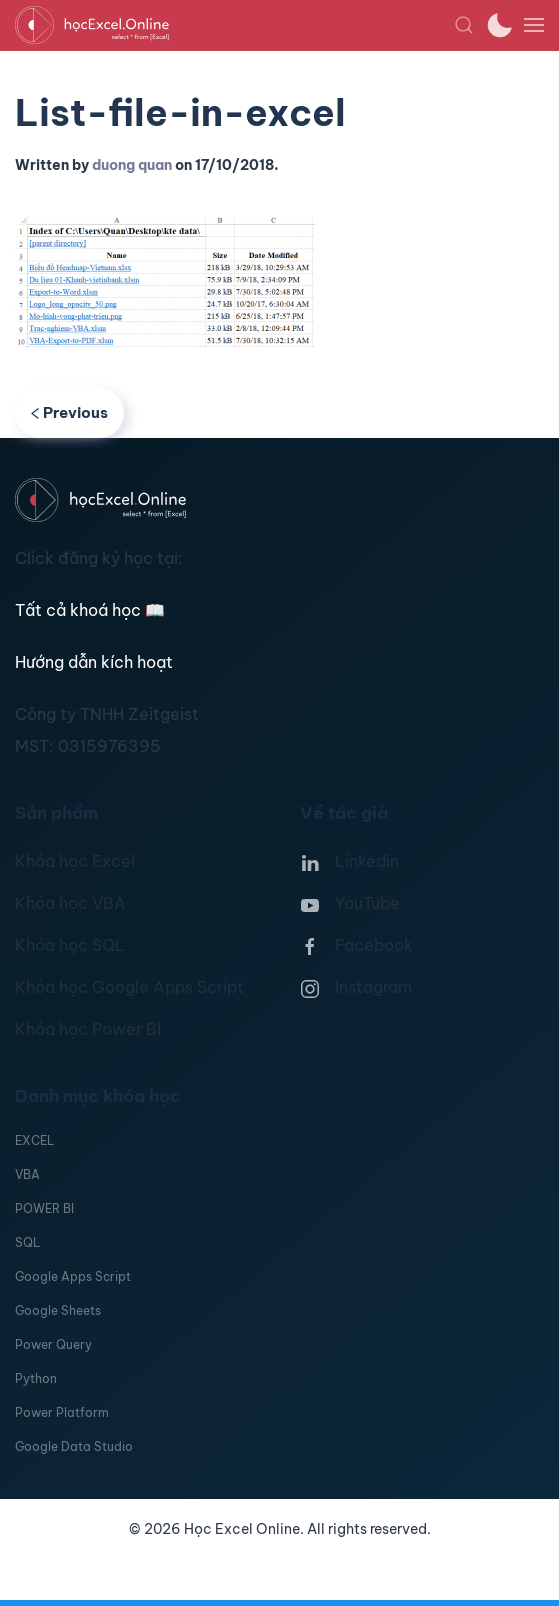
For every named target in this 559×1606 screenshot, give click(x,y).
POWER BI (44, 1208)
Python (36, 1378)
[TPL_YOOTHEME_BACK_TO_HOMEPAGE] (234, 25)
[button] (464, 25)
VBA (27, 1174)
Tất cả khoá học (90, 610)
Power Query (53, 1344)
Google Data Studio (74, 1446)
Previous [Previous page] (69, 412)
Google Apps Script (73, 1276)
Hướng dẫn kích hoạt (94, 662)
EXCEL (34, 1140)
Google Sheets (58, 1310)
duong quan (132, 165)
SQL (27, 1242)
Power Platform (62, 1412)
